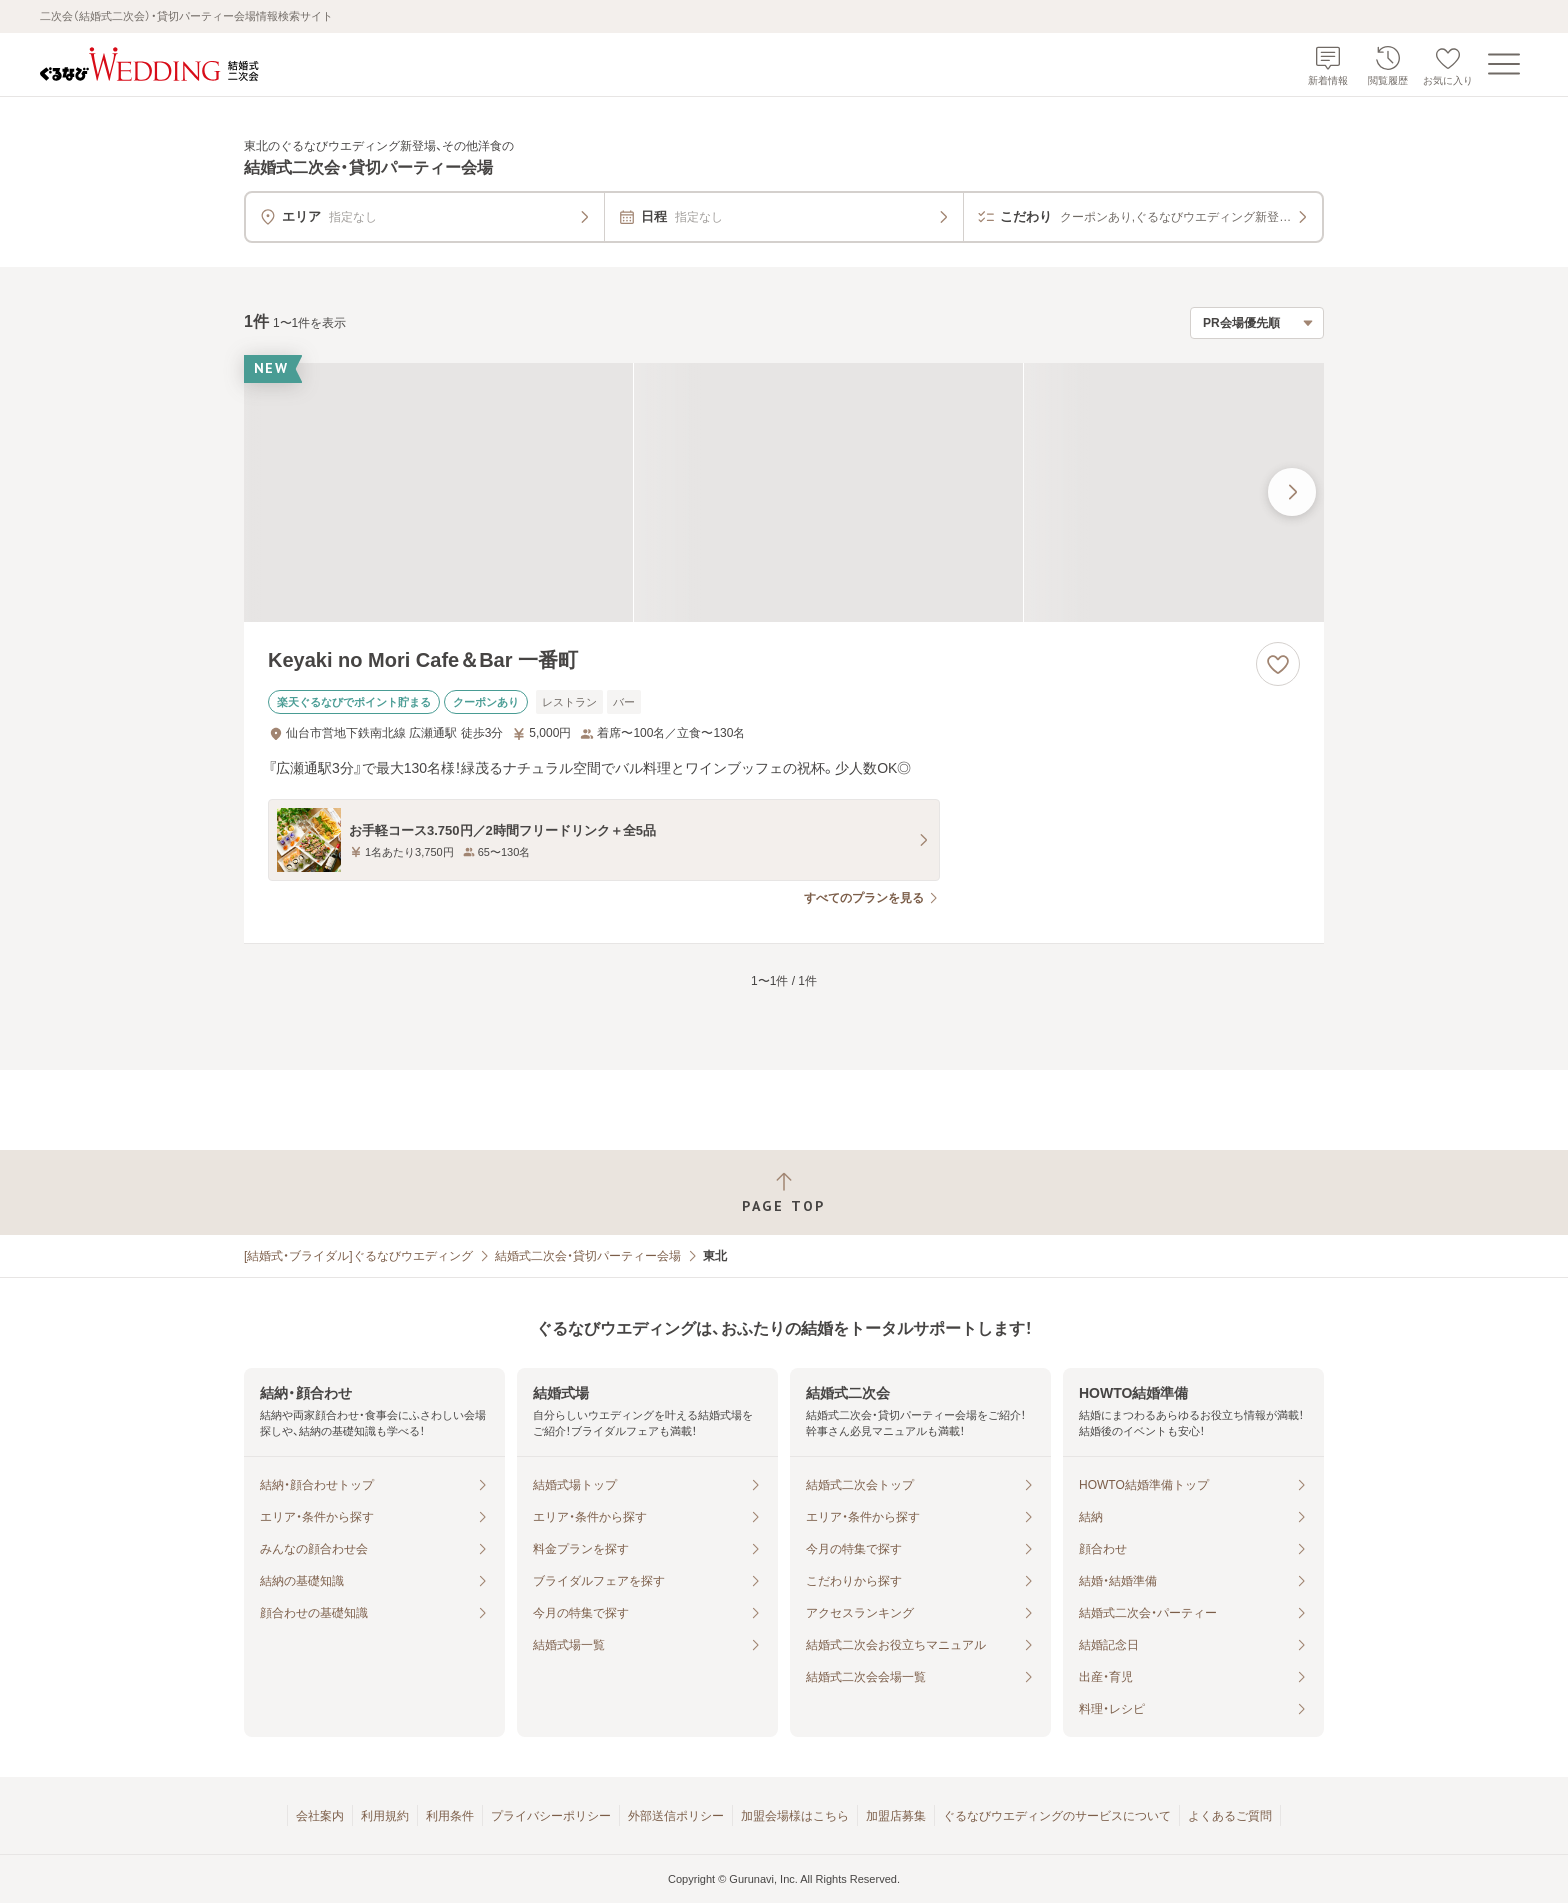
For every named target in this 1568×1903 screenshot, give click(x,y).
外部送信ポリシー (676, 1816)
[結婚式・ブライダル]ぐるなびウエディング (358, 1256)
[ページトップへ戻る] (784, 1192)
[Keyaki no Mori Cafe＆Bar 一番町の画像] (784, 492)
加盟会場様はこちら (795, 1816)
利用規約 (385, 1816)
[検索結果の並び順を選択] (1257, 323)
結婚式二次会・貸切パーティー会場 (588, 1256)
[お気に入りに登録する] (1278, 664)
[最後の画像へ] (1292, 492)
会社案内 (320, 1816)
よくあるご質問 (1230, 1816)
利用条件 (450, 1816)
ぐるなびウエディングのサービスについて (1057, 1816)
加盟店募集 (896, 1816)
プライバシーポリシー (551, 1816)
